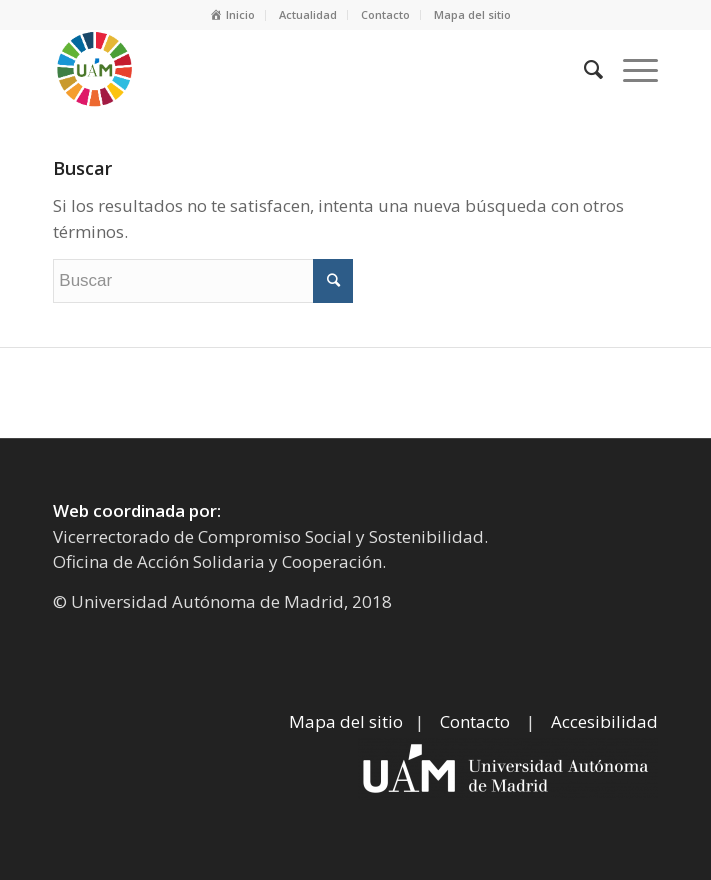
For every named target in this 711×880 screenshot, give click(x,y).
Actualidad (308, 14)
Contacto (385, 14)
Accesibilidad (604, 721)
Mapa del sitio (472, 14)
